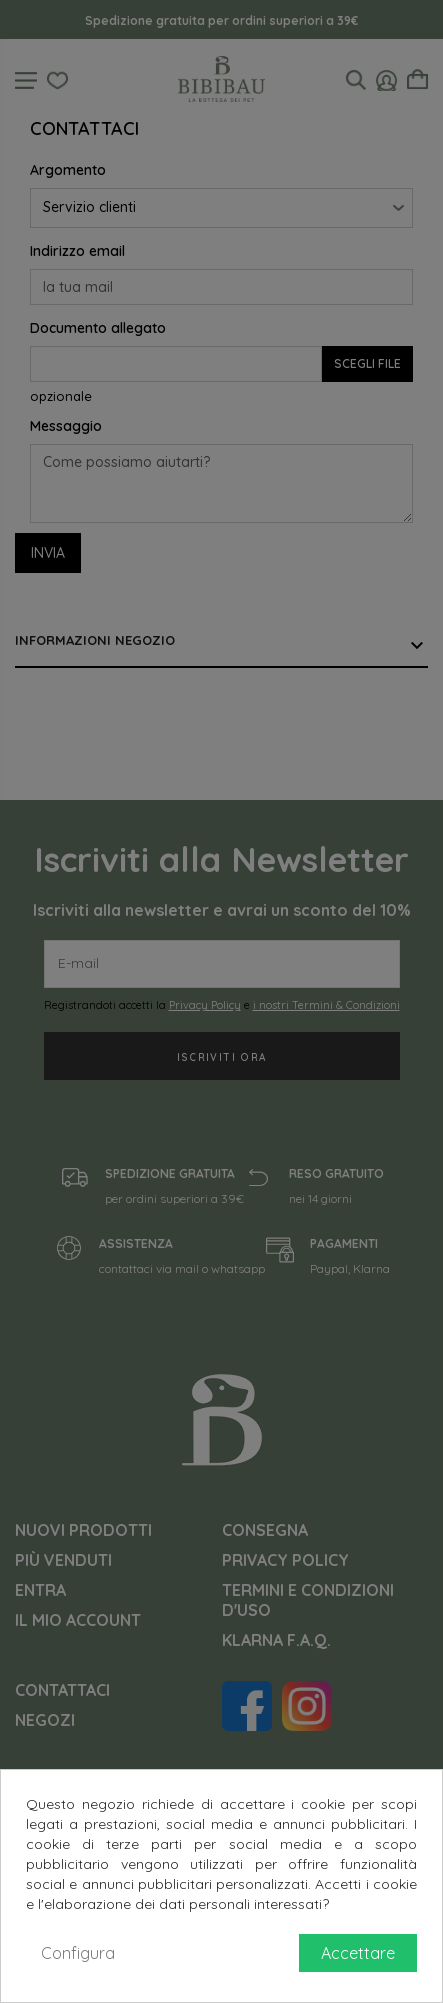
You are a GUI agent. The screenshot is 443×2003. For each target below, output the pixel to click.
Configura (78, 1953)
